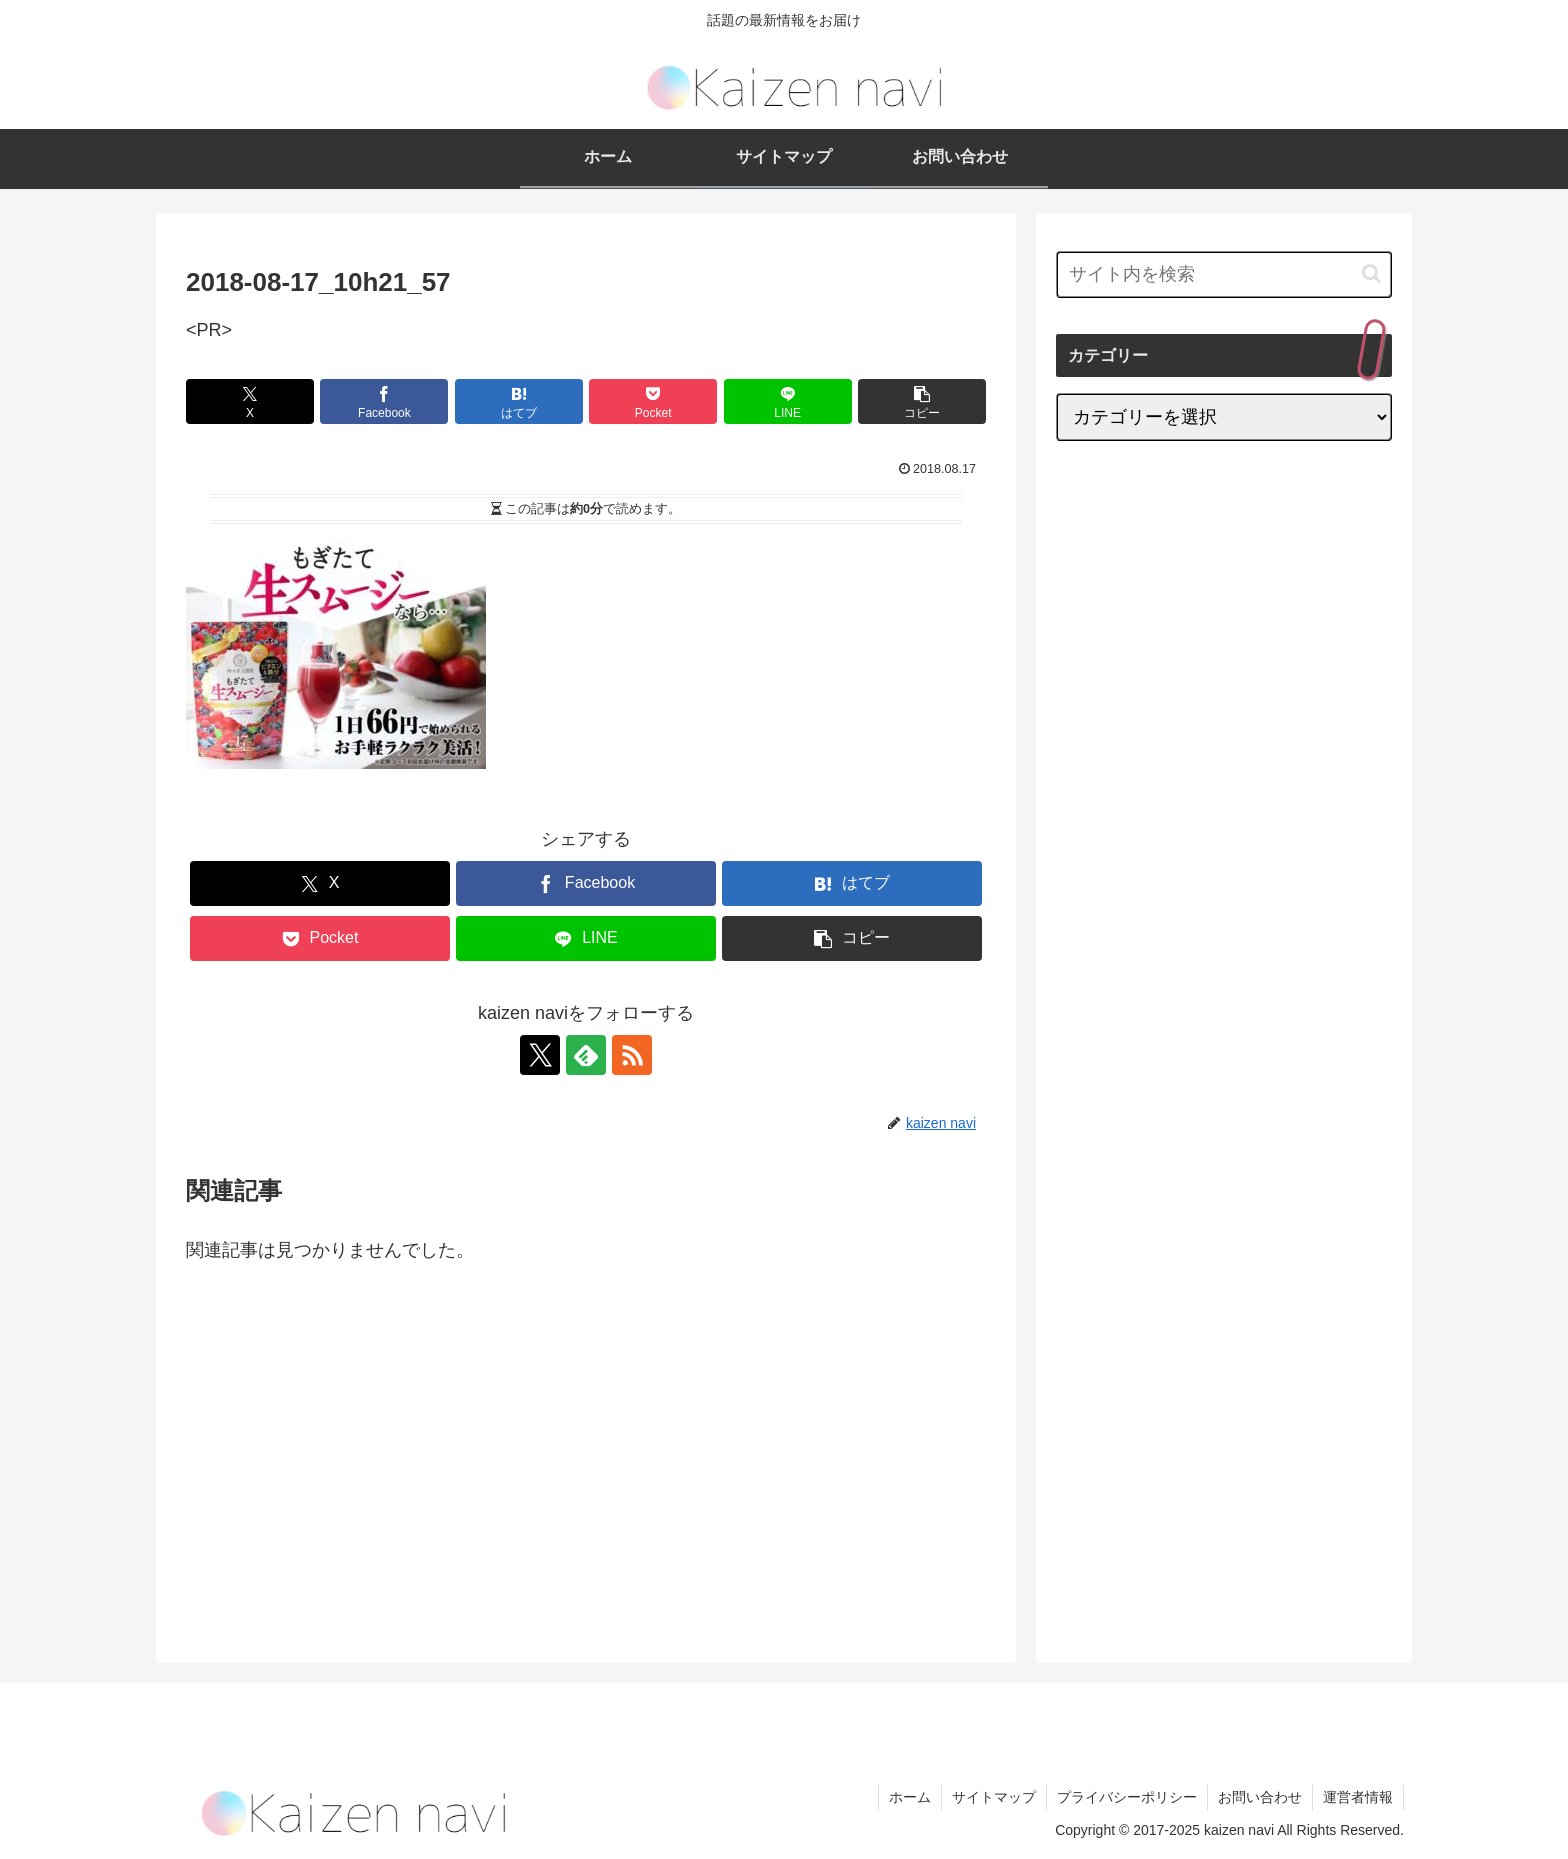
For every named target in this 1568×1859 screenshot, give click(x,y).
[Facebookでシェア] (384, 401)
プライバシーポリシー (1127, 1797)
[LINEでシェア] (788, 401)
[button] (922, 401)
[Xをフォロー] (540, 1055)
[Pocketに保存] (653, 401)
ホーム (910, 1797)
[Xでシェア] (250, 401)
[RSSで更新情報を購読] (632, 1055)
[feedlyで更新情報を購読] (586, 1055)
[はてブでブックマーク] (519, 401)
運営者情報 (1358, 1797)
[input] (1224, 274)
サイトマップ (994, 1797)
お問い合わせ (1260, 1797)
